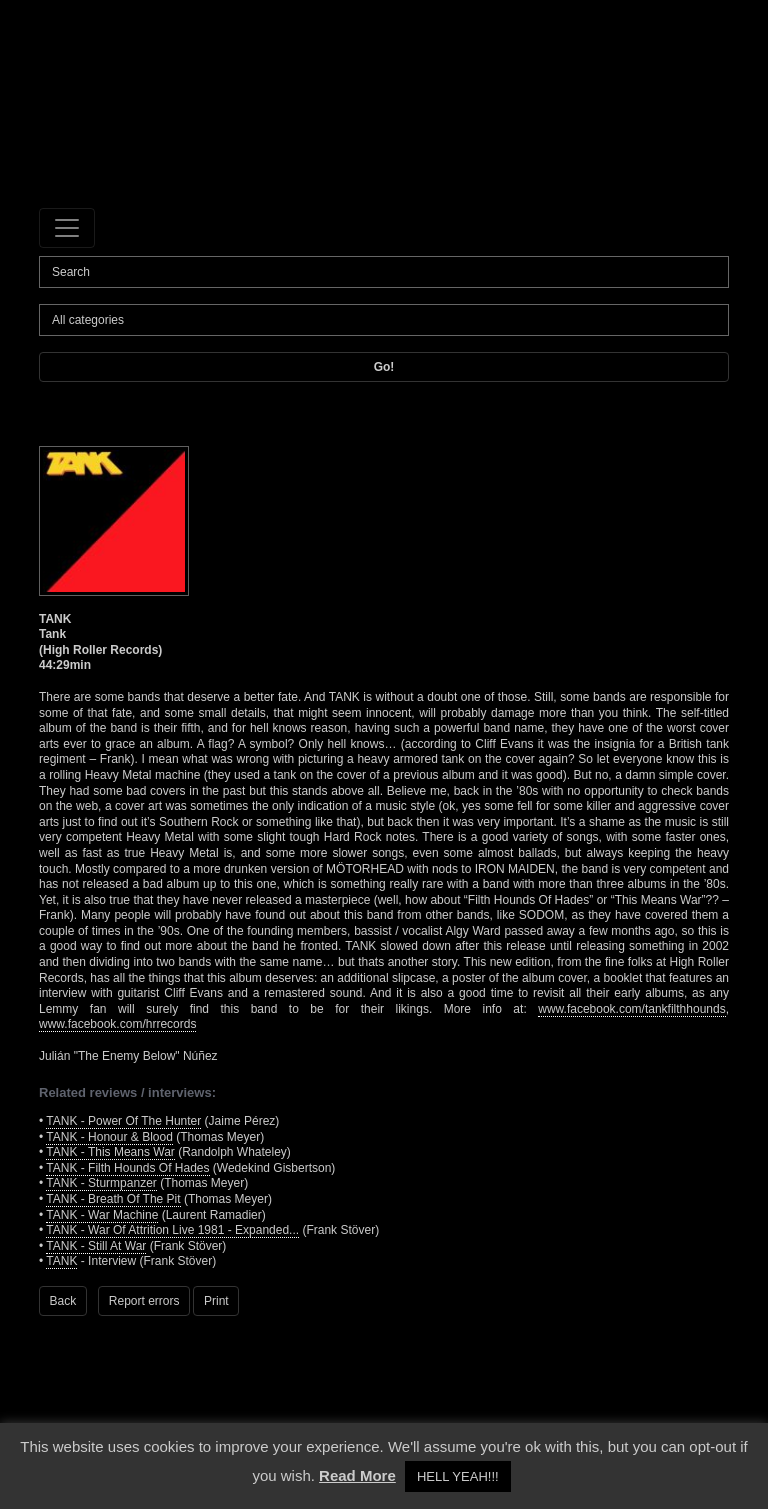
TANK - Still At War (96, 1246)
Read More (357, 1475)
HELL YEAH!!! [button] (458, 1476)
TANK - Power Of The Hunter (123, 1121)
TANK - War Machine (102, 1215)
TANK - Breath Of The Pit (113, 1199)
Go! (384, 367)
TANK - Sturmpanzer (101, 1183)
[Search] (384, 272)
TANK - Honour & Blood (109, 1137)
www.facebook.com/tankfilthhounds (631, 1009)
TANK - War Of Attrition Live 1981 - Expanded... (172, 1230)
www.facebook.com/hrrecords (117, 1024)
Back (63, 1301)
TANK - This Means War (110, 1152)
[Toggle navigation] (67, 228)
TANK (61, 1261)
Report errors (144, 1301)
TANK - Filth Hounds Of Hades (127, 1168)
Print (216, 1301)
